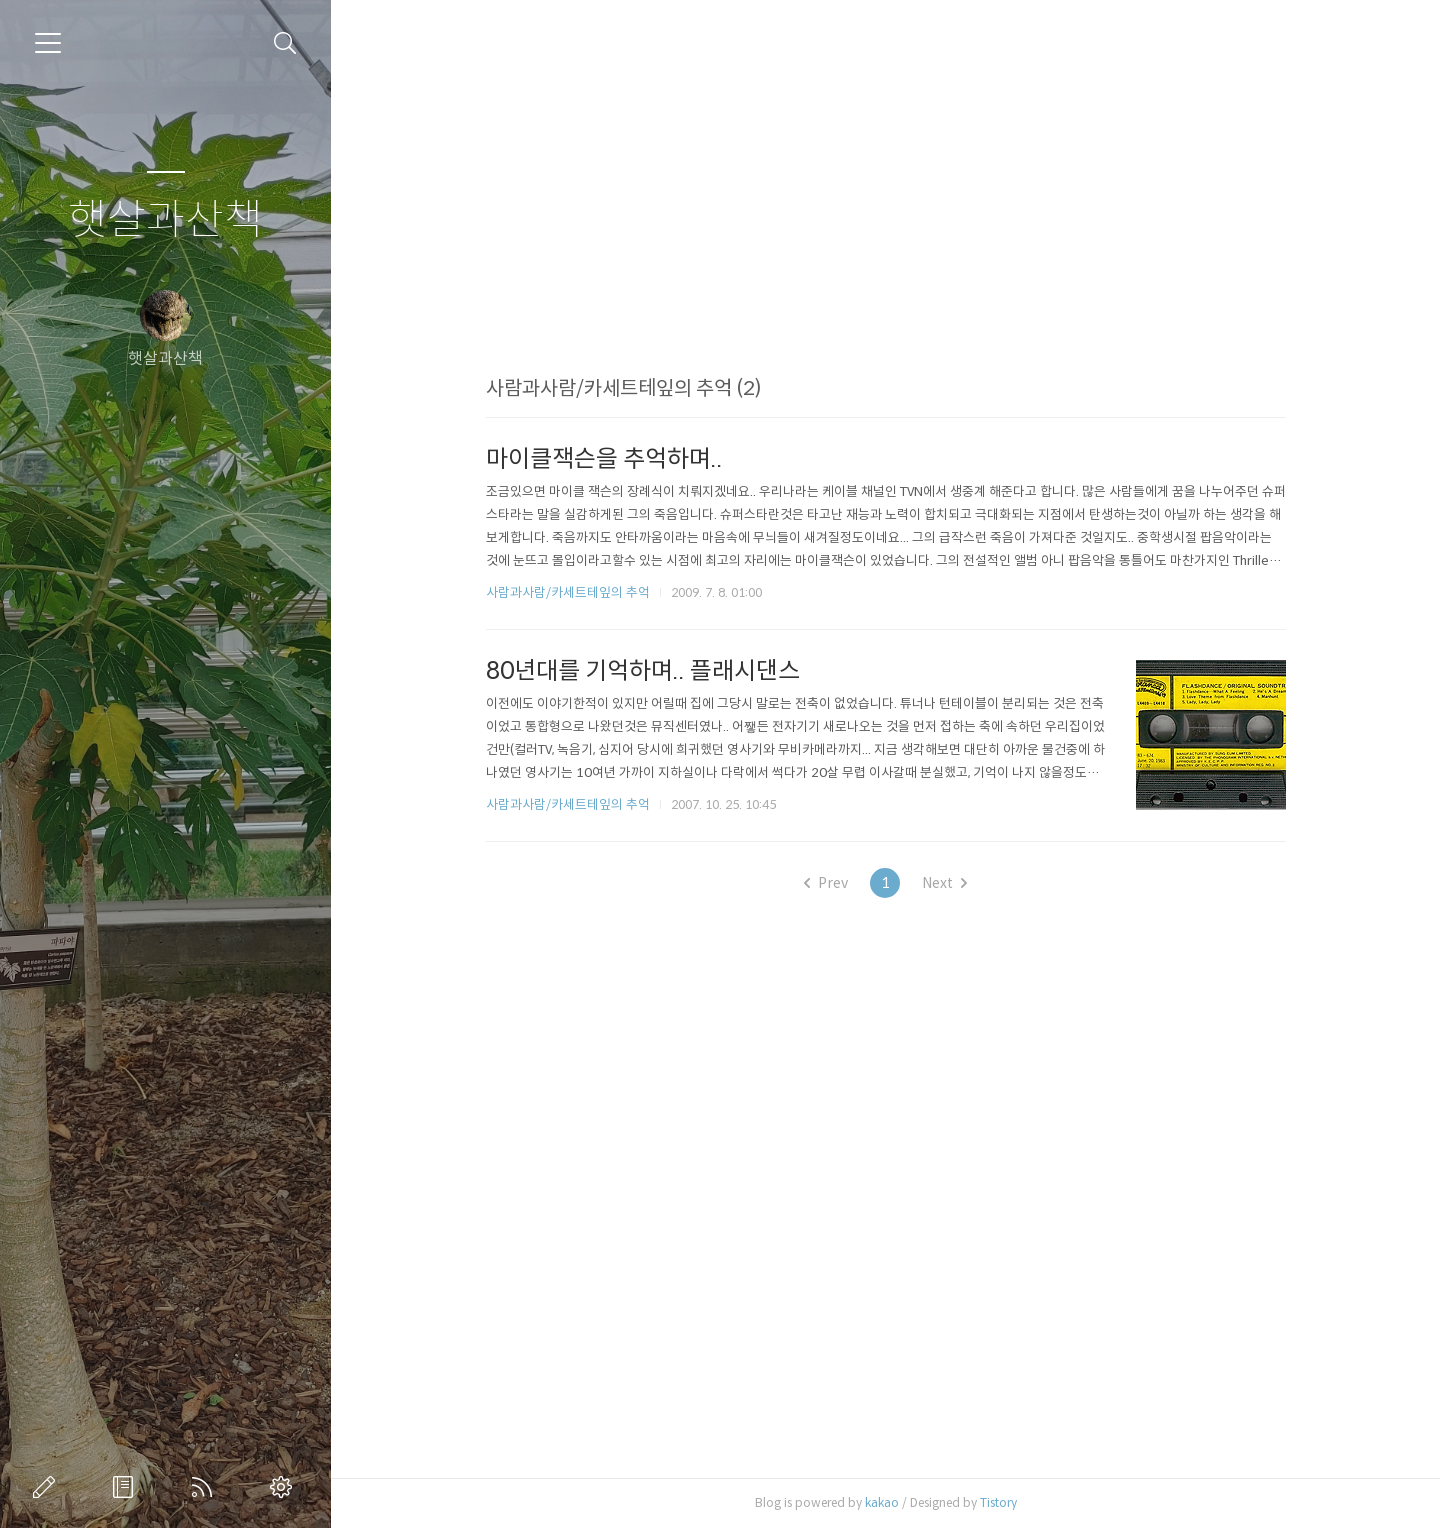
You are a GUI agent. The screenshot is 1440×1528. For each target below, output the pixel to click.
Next (944, 883)
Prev (826, 883)
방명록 (127, 1487)
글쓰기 (48, 1487)
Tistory (998, 1502)
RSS (206, 1487)
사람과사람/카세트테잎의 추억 (568, 592)
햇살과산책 (165, 220)
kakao (882, 1502)
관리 (285, 1487)
